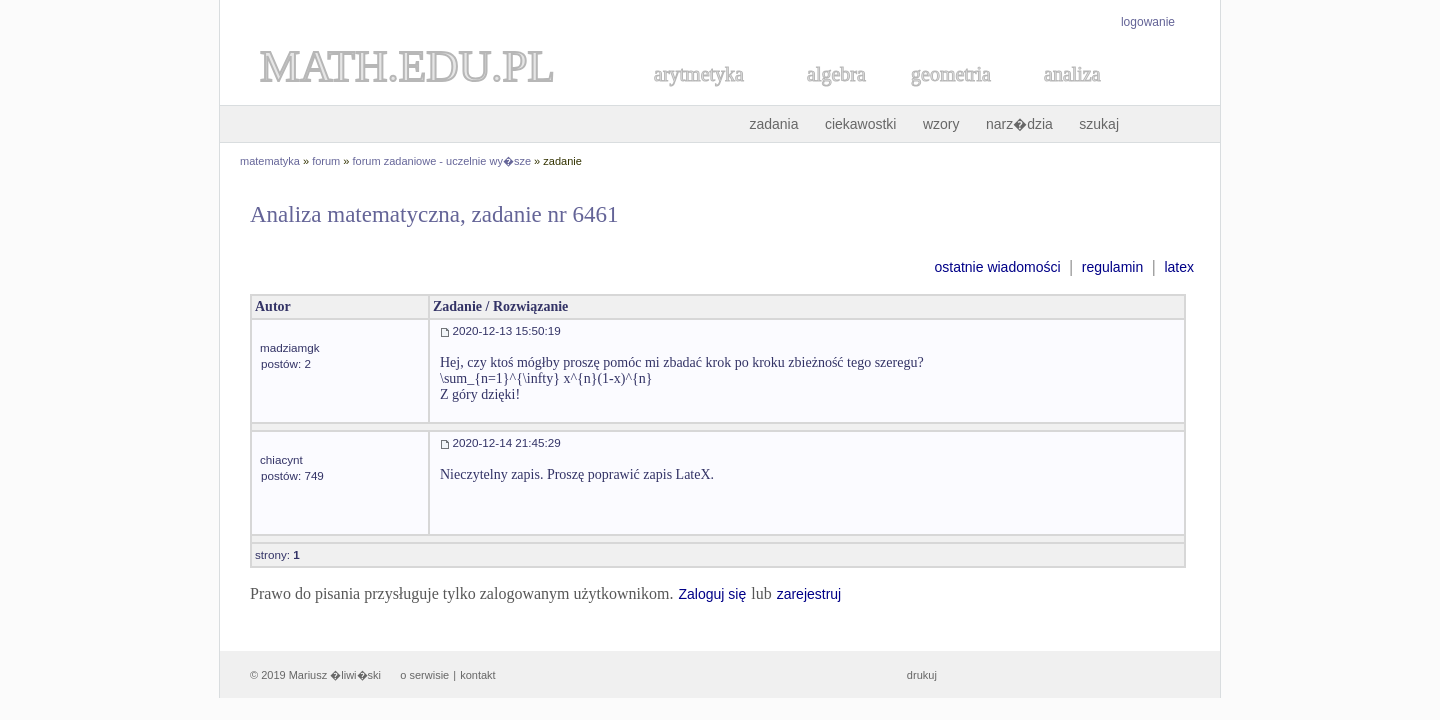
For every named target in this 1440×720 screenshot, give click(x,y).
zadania (773, 124)
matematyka (270, 161)
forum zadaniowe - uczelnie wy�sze (442, 161)
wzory (941, 124)
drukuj (922, 675)
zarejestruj (809, 594)
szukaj (1099, 124)
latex (1179, 267)
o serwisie (424, 675)
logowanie (1148, 22)
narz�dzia (1019, 124)
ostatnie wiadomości (997, 267)
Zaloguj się (712, 594)
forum (326, 161)
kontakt (477, 675)
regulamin (1112, 267)
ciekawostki (861, 124)
